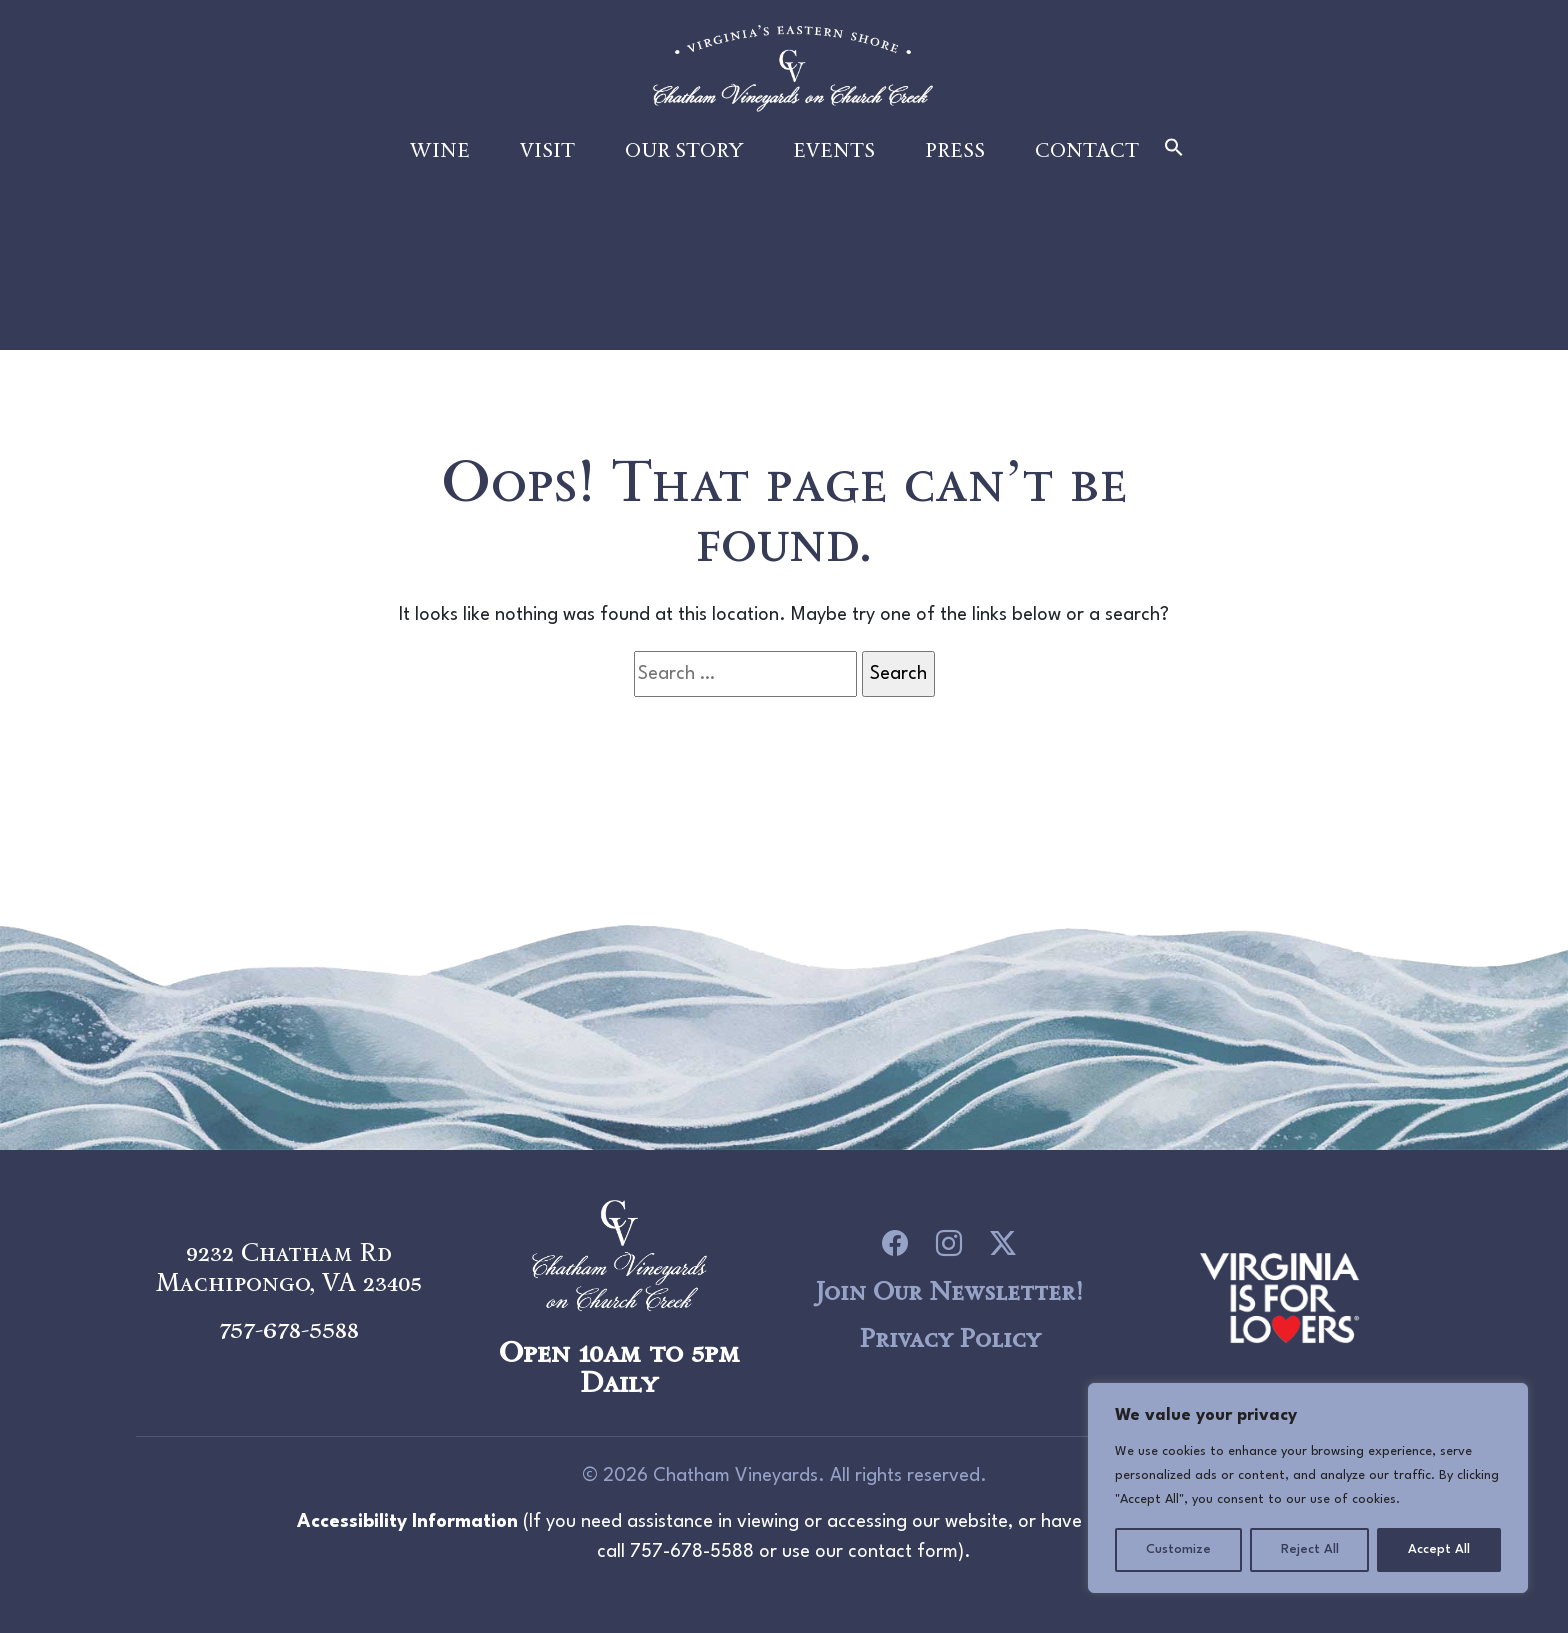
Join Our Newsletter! (949, 1291)
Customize (1178, 1549)
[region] (1308, 1488)
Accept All (1439, 1549)
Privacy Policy (949, 1338)
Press (955, 172)
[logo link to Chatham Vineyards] (1279, 1295)
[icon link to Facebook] (895, 1244)
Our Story (684, 172)
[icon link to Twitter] (1003, 1244)
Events (834, 172)
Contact (1087, 172)
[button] (1174, 171)
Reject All (1310, 1549)
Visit (547, 172)
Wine (440, 172)
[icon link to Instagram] (949, 1244)
